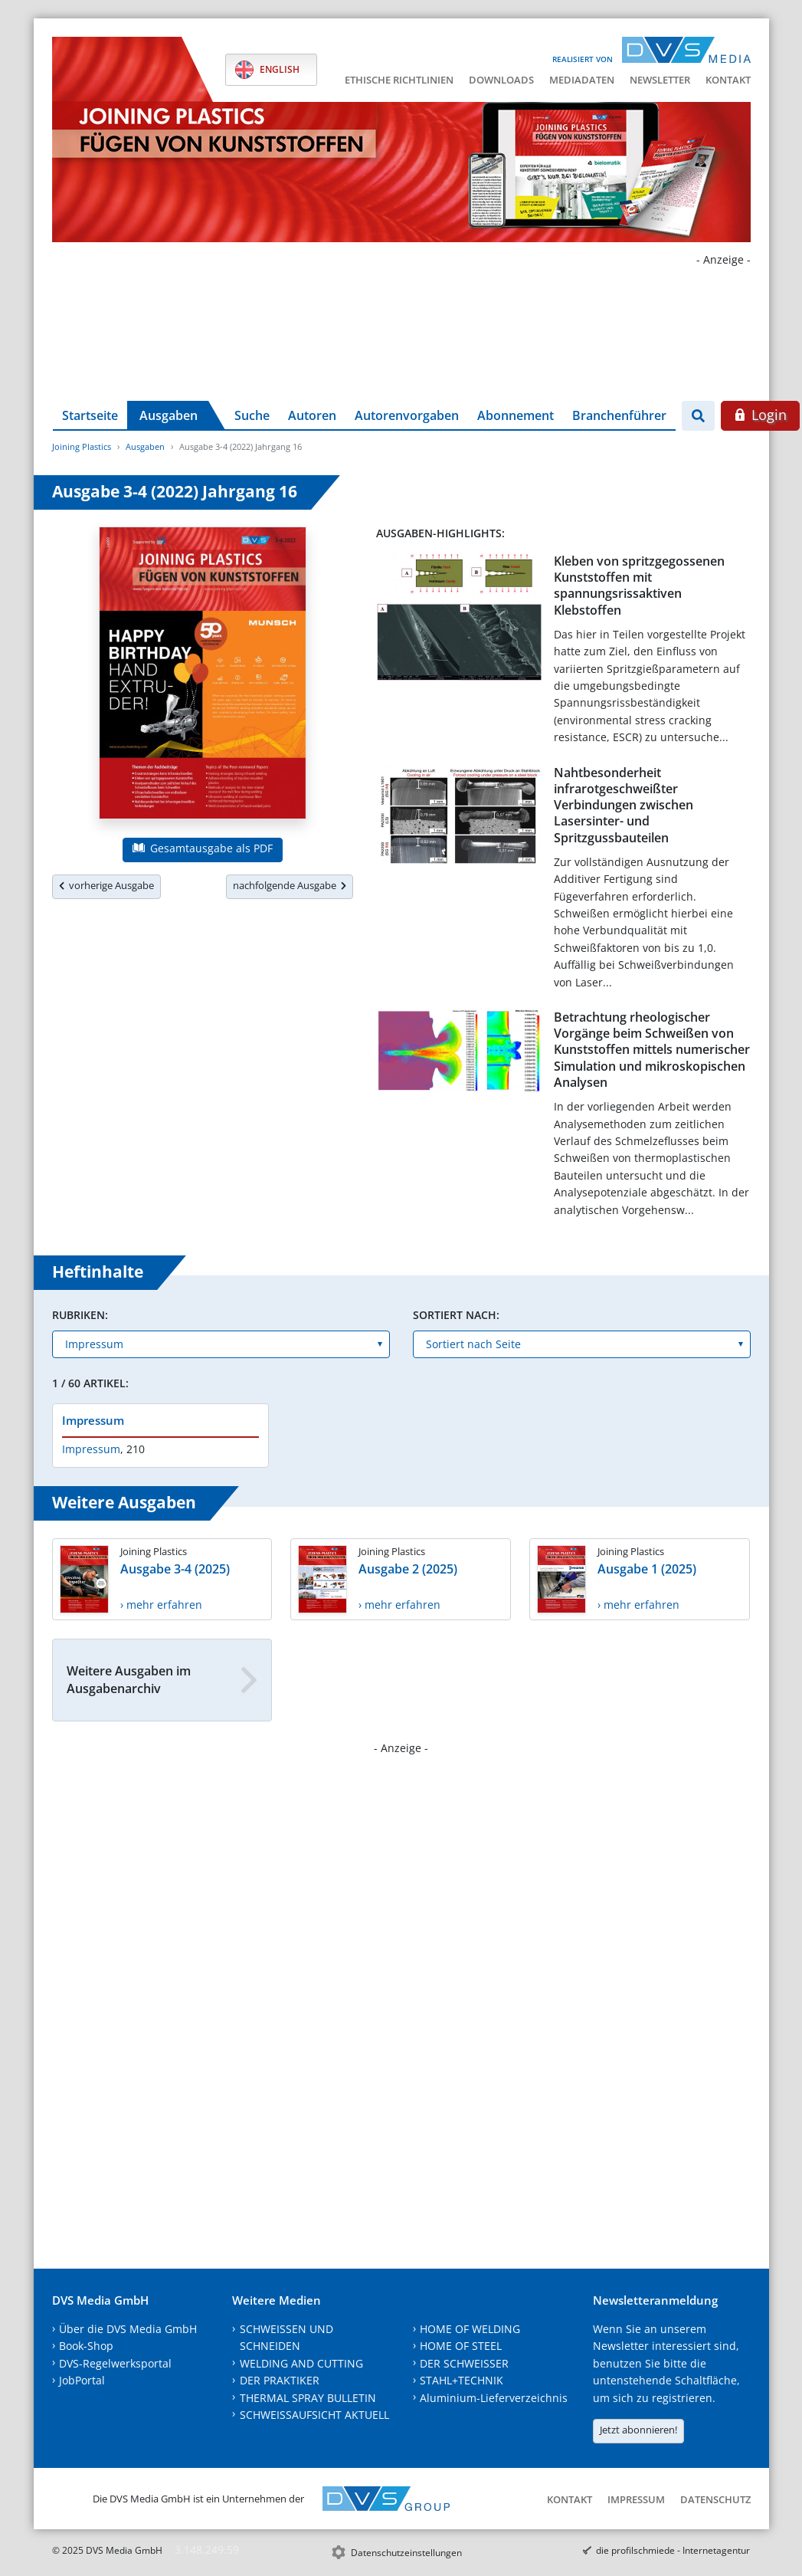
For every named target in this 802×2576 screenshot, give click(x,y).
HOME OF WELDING (470, 2329)
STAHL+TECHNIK (461, 2380)
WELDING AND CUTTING (301, 2363)
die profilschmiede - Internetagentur (673, 2550)
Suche (252, 415)
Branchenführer (619, 415)
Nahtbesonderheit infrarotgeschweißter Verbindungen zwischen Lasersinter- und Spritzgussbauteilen (623, 805)
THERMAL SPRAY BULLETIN (308, 2398)
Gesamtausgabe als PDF (202, 848)
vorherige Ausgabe (106, 885)
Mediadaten (581, 80)
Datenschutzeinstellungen (406, 2552)
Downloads (501, 80)
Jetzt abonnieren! (638, 2430)
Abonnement (515, 415)
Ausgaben (168, 415)
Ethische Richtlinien (399, 80)
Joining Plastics (81, 446)
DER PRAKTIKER (279, 2380)
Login (760, 414)
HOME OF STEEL (461, 2345)
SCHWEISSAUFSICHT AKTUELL (314, 2414)
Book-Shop (86, 2345)
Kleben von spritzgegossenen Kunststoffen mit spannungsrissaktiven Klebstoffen (639, 586)
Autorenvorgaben (407, 415)
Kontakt (728, 80)
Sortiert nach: (456, 1315)
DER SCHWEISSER (464, 2363)
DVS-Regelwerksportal (115, 2363)
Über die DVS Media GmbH (128, 2329)
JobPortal (82, 2380)
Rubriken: (80, 1315)
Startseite (90, 415)
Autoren (312, 415)
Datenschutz (715, 2499)
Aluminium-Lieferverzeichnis (494, 2398)
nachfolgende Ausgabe (289, 885)
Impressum (93, 1420)
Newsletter (660, 80)
